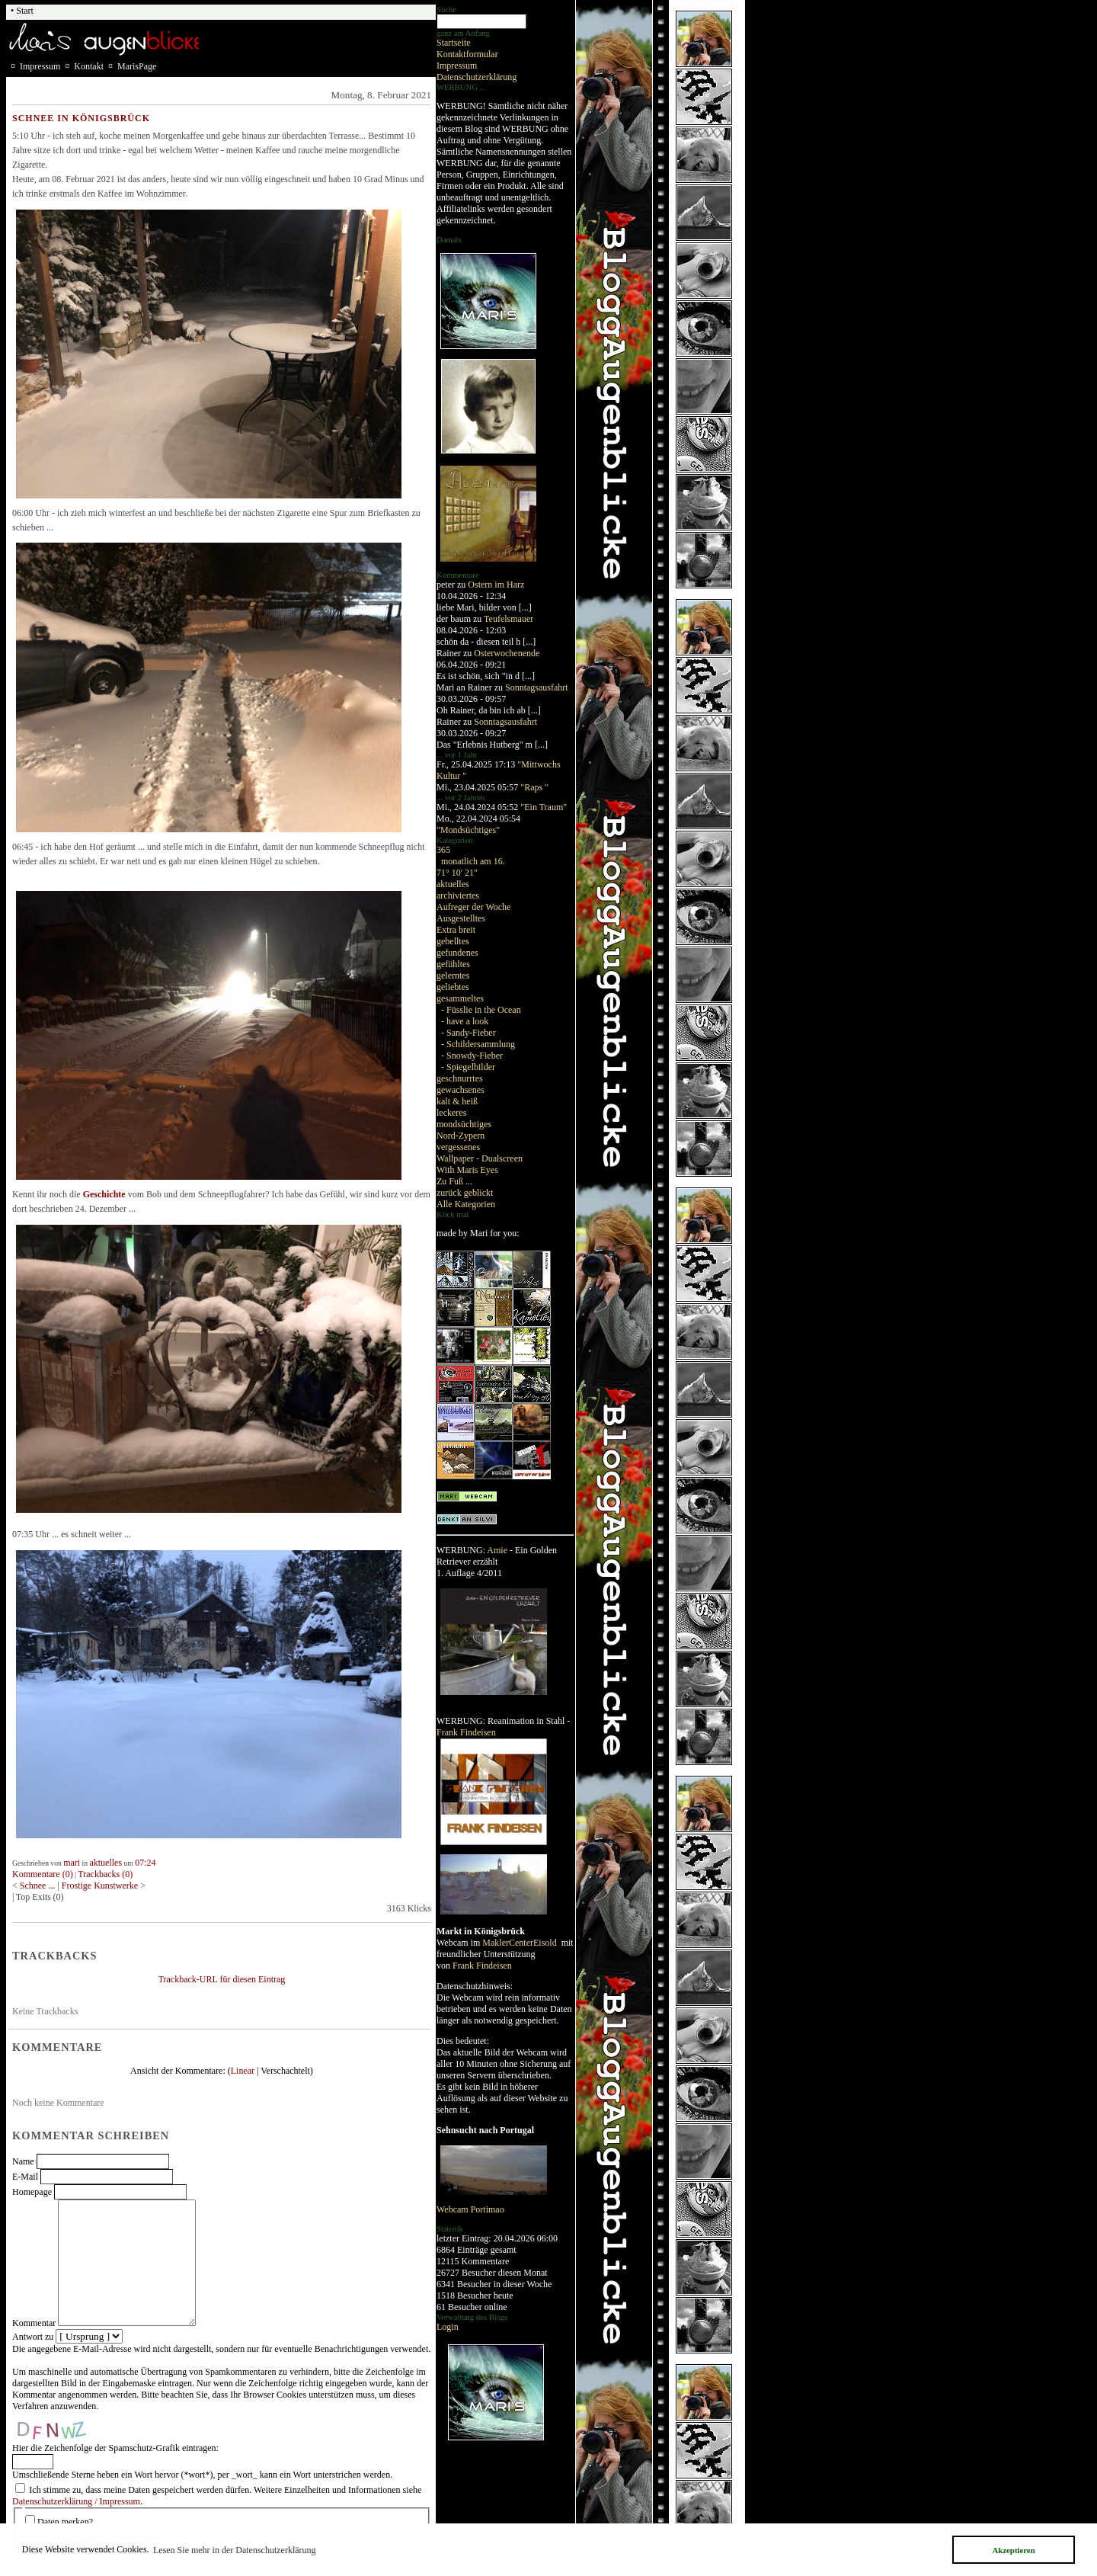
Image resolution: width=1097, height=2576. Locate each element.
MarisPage (136, 66)
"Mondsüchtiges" (468, 830)
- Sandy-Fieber (468, 1032)
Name (23, 2161)
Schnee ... (39, 1885)
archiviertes (458, 895)
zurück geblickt (465, 1192)
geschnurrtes (460, 1078)
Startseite (454, 42)
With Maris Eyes (467, 1170)
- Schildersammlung (478, 1044)
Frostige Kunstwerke (101, 1885)
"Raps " (534, 787)
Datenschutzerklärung (477, 77)
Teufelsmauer (508, 619)
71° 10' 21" (457, 872)
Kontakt (89, 66)
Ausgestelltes (461, 918)
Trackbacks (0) (105, 1874)
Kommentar (34, 2323)
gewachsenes (461, 1090)
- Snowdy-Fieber (472, 1055)
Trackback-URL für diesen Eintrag (222, 1979)
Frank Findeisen (466, 1732)
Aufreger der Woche (473, 907)
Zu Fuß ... (454, 1181)
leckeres (451, 1112)
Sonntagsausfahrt (536, 687)
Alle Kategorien (466, 1204)
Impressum (457, 65)
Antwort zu (32, 2336)
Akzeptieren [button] (1013, 2550)
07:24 (145, 1862)
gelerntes (453, 975)
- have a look (464, 1021)
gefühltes (453, 964)
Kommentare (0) (42, 1874)
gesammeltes (460, 998)
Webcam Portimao (470, 2209)
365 (443, 849)
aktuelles (453, 884)
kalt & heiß (457, 1101)
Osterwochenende (506, 653)
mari (71, 1862)
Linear (242, 2070)
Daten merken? (65, 2522)
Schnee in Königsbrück (81, 118)
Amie (497, 1550)
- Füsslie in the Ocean (481, 1009)
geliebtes (453, 987)
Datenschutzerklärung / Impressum (76, 2501)
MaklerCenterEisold (520, 1942)
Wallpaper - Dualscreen (480, 1158)
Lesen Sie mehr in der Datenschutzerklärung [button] (234, 2550)
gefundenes (457, 952)
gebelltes (453, 941)
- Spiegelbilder (468, 1067)
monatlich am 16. (473, 861)
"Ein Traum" (543, 807)
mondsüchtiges (464, 1124)
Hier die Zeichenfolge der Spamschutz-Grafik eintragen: (115, 2448)
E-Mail (25, 2176)
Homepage (32, 2192)
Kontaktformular (467, 54)
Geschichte (104, 1194)
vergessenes (458, 1147)
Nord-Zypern (461, 1135)
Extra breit (456, 929)
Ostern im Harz (496, 584)
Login (448, 2326)
